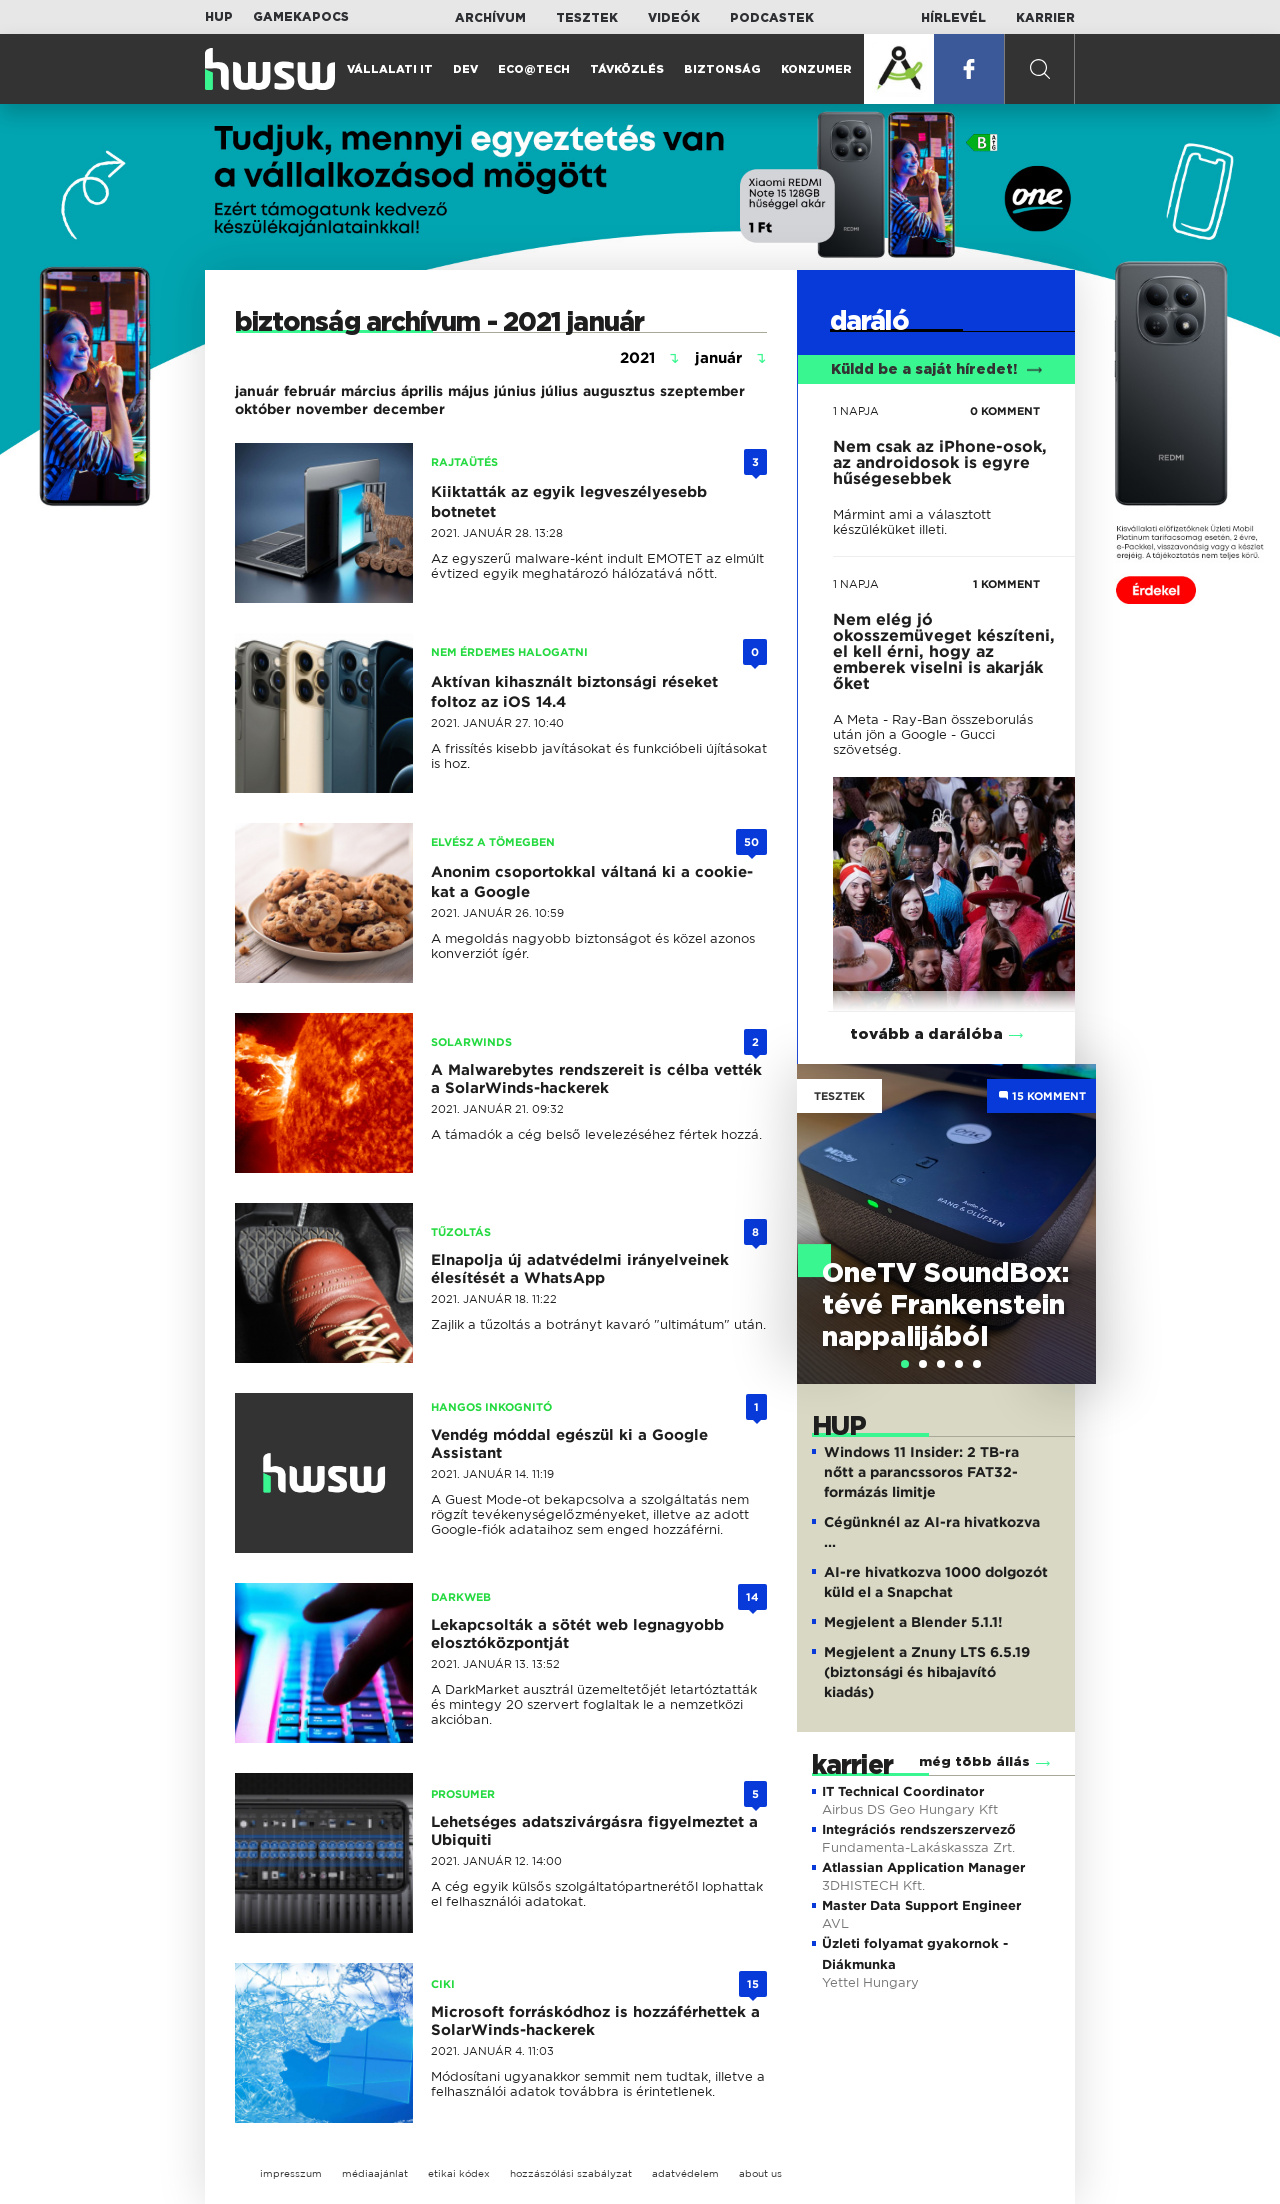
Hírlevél (953, 18)
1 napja (856, 411)
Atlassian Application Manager (923, 1867)
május (468, 391)
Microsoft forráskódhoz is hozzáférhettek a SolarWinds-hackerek (595, 2021)
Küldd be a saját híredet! (936, 370)
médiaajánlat (375, 2173)
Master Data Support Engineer (921, 1905)
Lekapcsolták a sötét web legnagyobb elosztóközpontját (577, 1634)
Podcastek (772, 18)
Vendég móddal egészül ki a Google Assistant (569, 1444)
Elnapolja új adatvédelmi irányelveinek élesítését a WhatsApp (580, 1269)
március (368, 391)
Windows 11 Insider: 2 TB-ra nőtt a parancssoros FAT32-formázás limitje (921, 1472)
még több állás (974, 1762)
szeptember (702, 391)
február (310, 391)
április (422, 391)
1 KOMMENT (1006, 584)
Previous (822, 1204)
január (257, 391)
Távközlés (627, 69)
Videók (674, 18)
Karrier (1045, 18)
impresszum (291, 2173)
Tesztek (587, 18)
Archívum (490, 18)
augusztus (619, 391)
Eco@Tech (534, 69)
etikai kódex (459, 2173)
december (409, 409)
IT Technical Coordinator (903, 1791)
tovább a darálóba (926, 1034)
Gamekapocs (301, 17)
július (559, 391)
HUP (219, 17)
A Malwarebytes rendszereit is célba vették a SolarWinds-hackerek (596, 1079)
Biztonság (722, 69)
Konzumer (816, 69)
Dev (465, 69)
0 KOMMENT (1005, 411)
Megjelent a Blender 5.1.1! (913, 1622)
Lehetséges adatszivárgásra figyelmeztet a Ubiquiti (594, 1831)
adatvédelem (685, 2173)
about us (760, 2173)
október (263, 409)
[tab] (905, 1364)
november (332, 409)
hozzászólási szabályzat (571, 2173)
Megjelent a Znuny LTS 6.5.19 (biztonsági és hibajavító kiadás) (927, 1672)
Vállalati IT (390, 69)
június (515, 391)
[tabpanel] (946, 1224)
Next (1071, 1204)
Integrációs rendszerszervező (919, 1829)
